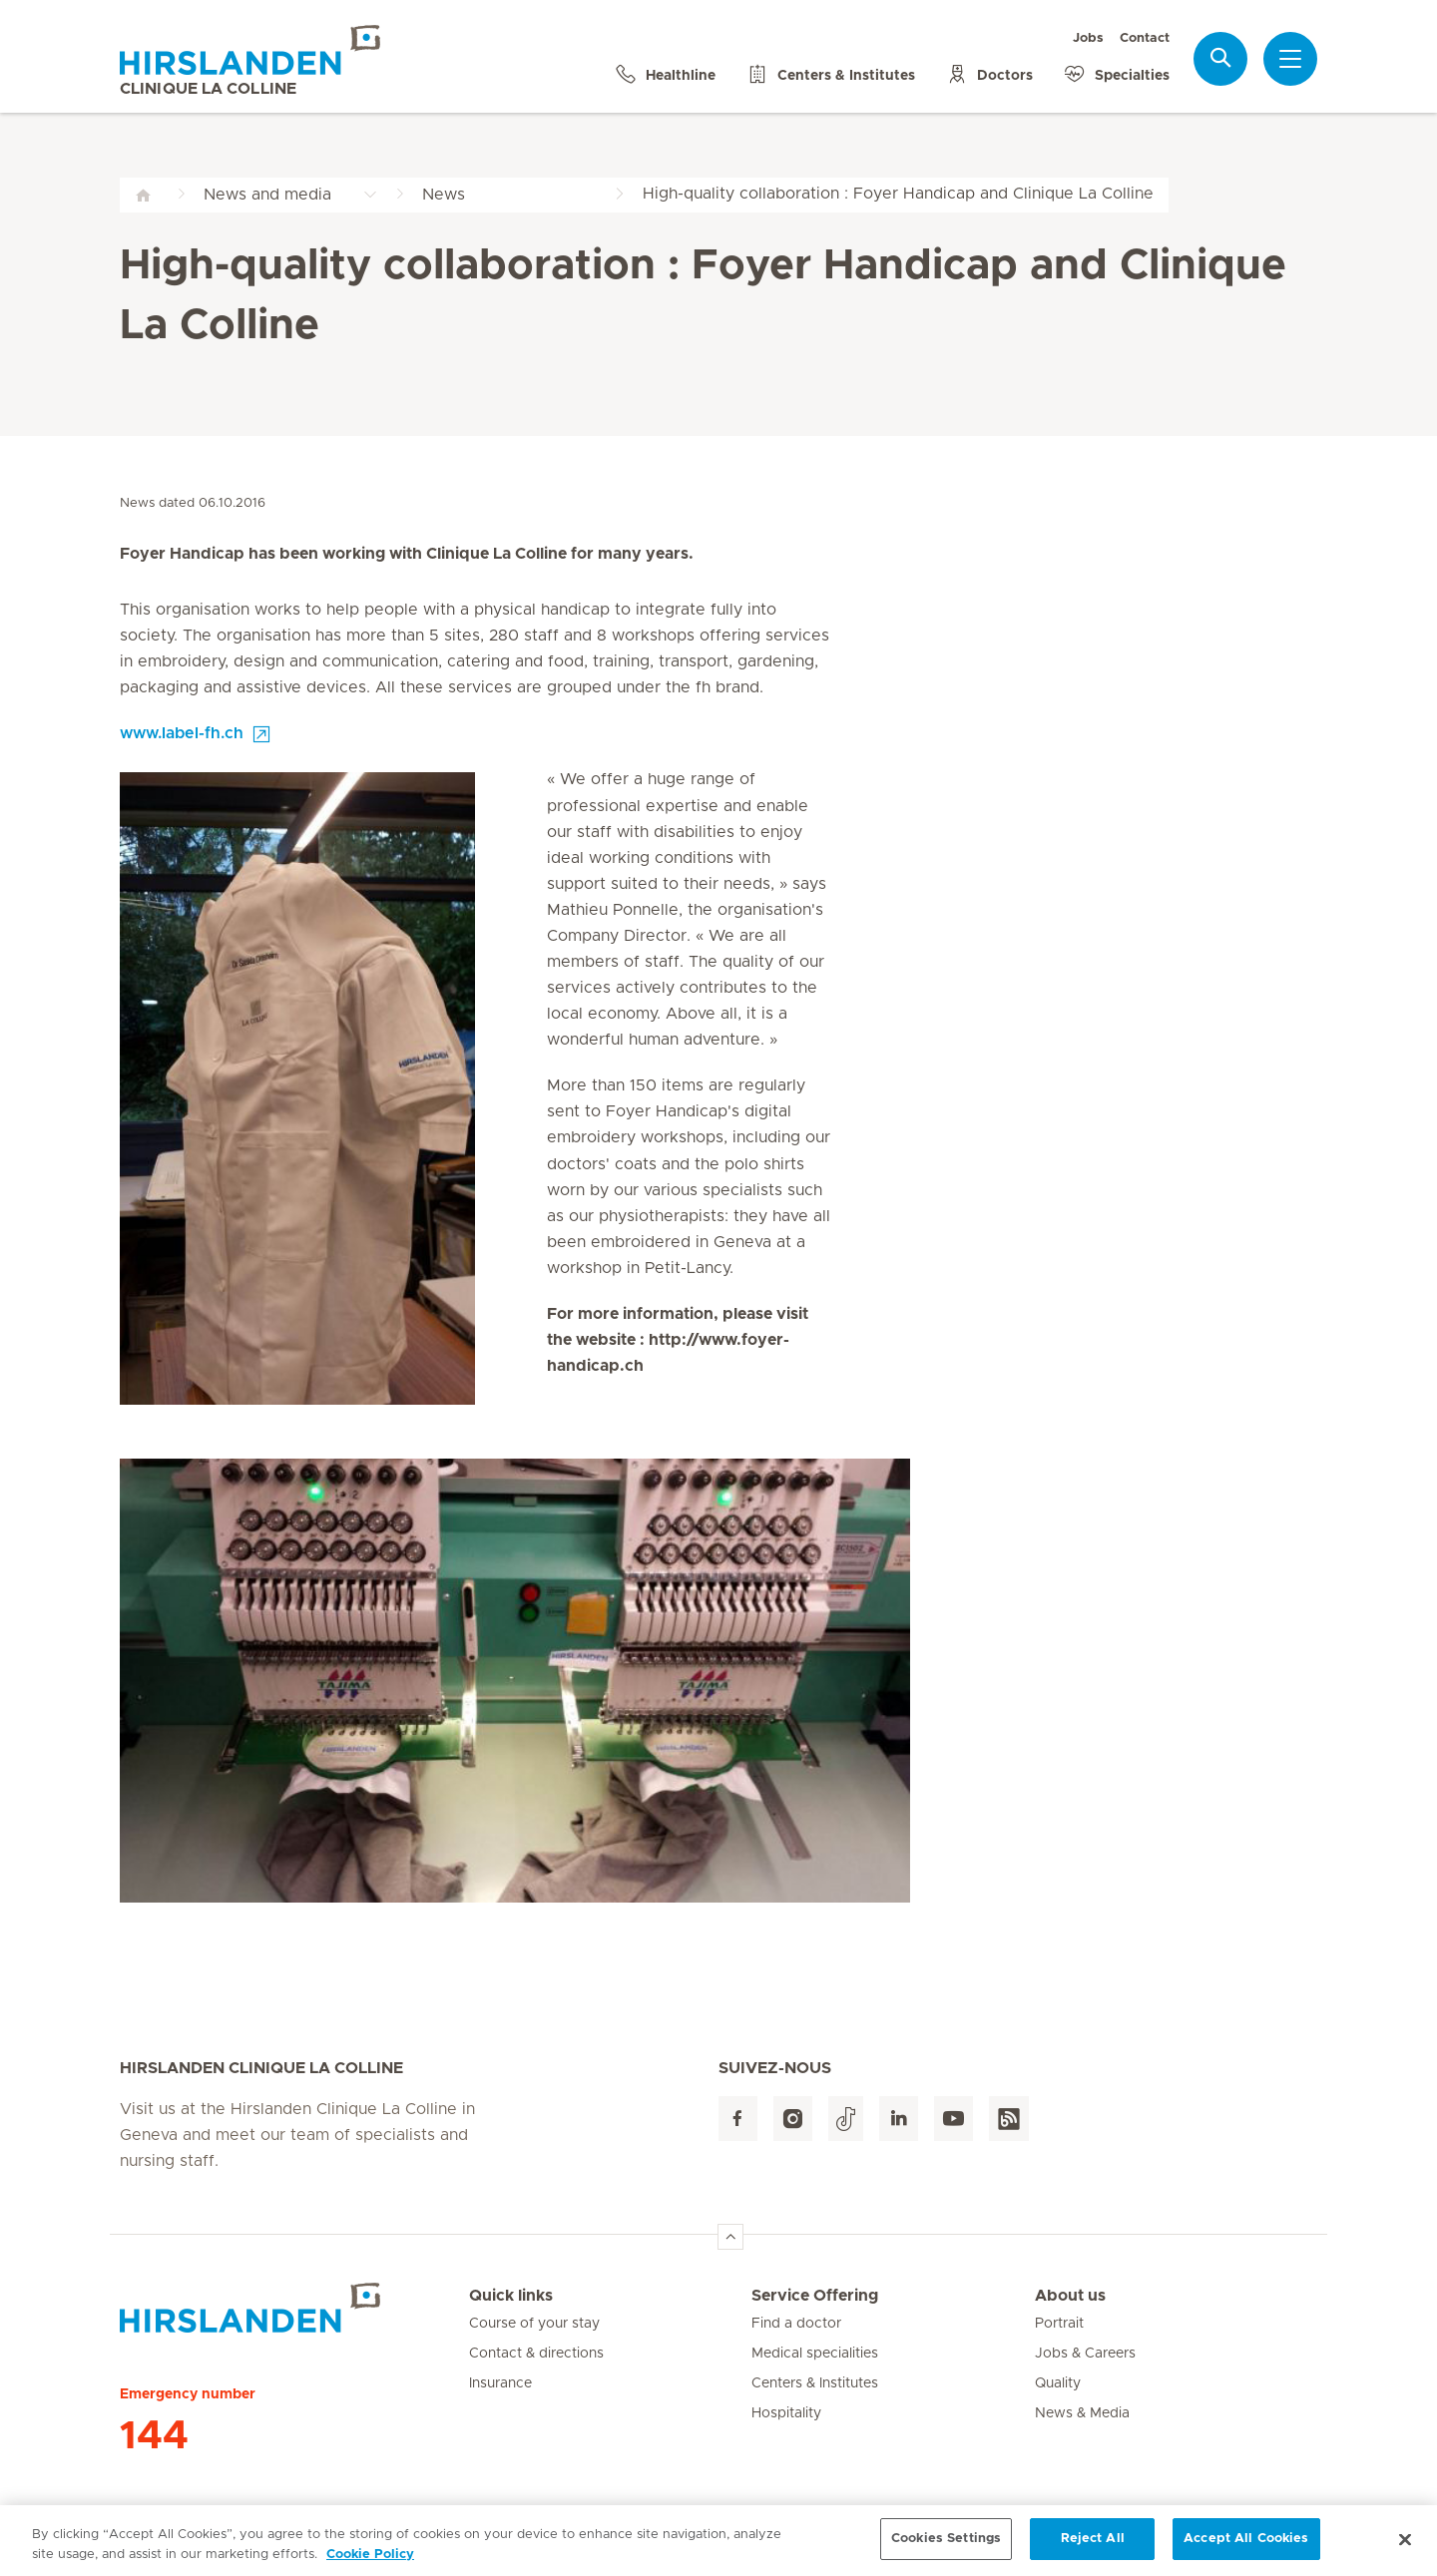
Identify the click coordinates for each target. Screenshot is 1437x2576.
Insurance (500, 2383)
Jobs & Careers (1085, 2354)
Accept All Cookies (1246, 2547)
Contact (1145, 38)
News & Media (1082, 2413)
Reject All (1093, 2547)
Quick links (511, 2296)
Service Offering (814, 2296)
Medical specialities (814, 2354)
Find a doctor (796, 2324)
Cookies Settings (946, 2547)
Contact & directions (536, 2354)
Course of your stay (534, 2324)
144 (154, 2436)
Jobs (1088, 38)
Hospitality (786, 2413)
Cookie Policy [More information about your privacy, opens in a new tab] (370, 2562)
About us (1070, 2296)
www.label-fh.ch (181, 733)
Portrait (1059, 2324)
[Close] (1405, 2547)
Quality (1058, 2383)
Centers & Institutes (814, 2383)
